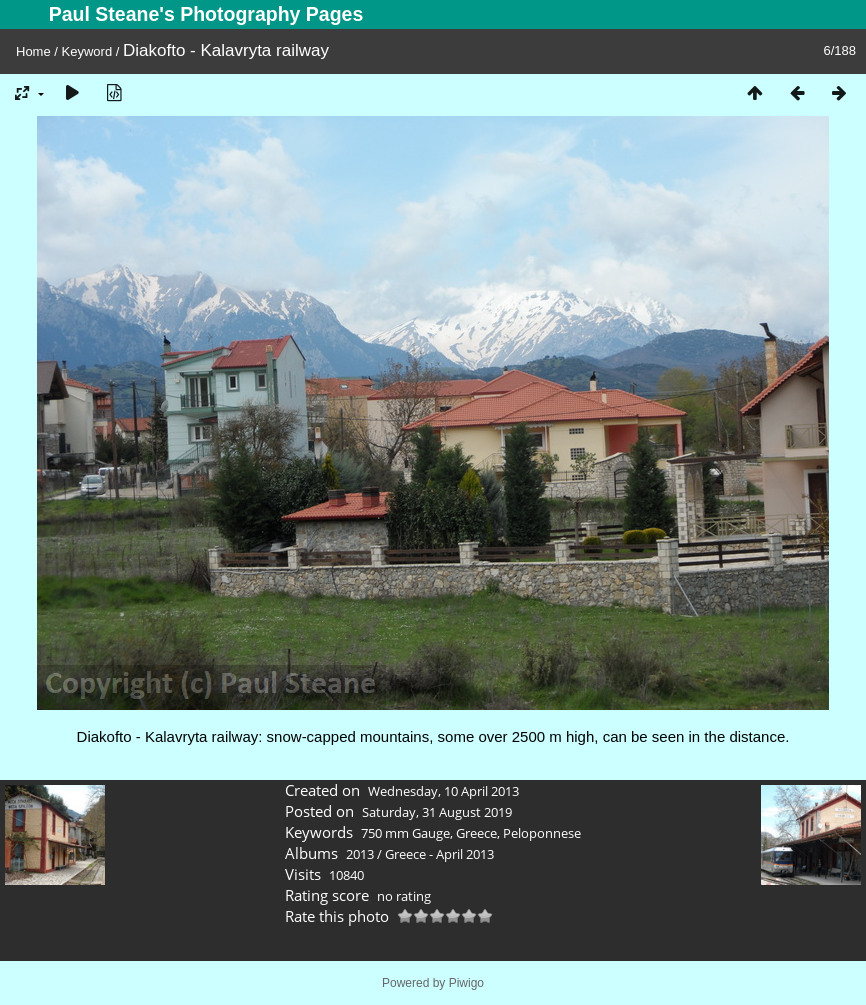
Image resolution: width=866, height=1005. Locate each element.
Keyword (87, 51)
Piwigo (466, 983)
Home (33, 51)
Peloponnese (542, 833)
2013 (360, 854)
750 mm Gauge (405, 833)
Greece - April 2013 (439, 854)
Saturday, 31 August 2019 (437, 812)
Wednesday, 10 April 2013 (443, 791)
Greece (476, 833)
